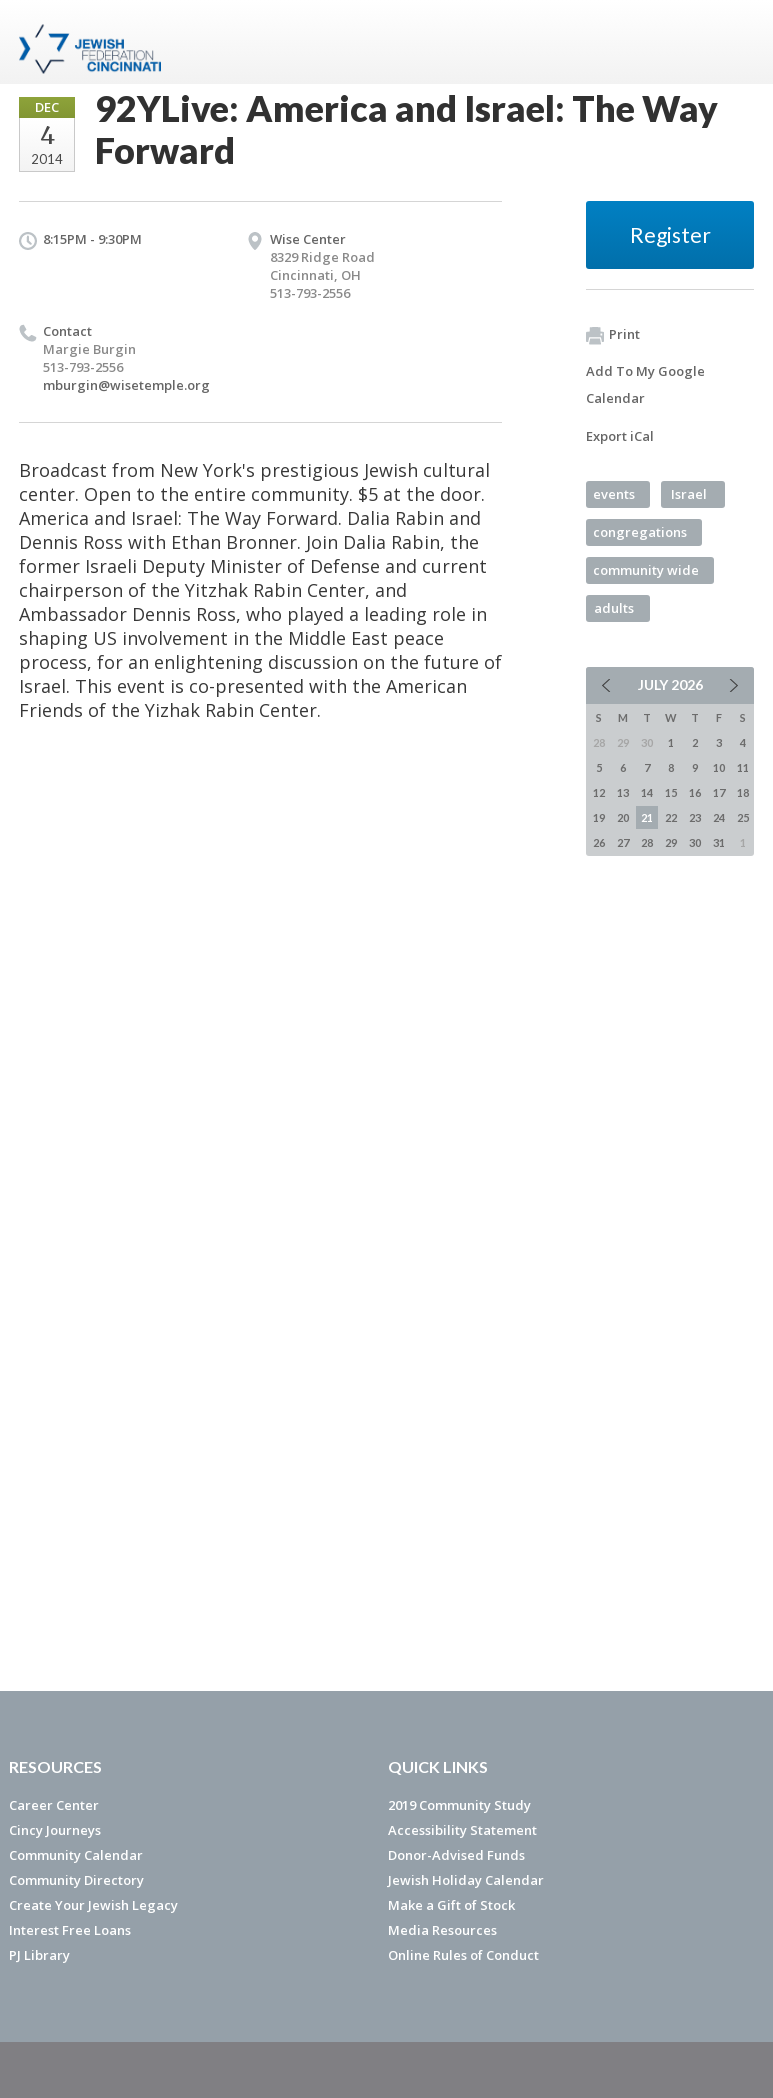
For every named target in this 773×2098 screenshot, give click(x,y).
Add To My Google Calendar (645, 384)
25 (743, 817)
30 (695, 842)
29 (671, 842)
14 (647, 792)
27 (623, 842)
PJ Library (39, 1955)
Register (670, 234)
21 (647, 817)
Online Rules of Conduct (463, 1955)
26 (599, 842)
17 (719, 792)
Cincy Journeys (55, 1830)
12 (599, 792)
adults (614, 608)
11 (743, 767)
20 (623, 817)
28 (647, 842)
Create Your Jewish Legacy (93, 1905)
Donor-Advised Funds (456, 1855)
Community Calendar (76, 1855)
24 (719, 817)
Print (613, 335)
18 (743, 792)
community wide (646, 570)
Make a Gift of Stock (451, 1905)
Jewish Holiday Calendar (466, 1880)
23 (695, 817)
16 (695, 792)
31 (719, 842)
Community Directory (76, 1880)
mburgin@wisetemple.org (126, 385)
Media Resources (442, 1930)
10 (719, 767)
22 (671, 817)
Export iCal (620, 436)
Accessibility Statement (462, 1830)
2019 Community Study (459, 1805)
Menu (731, 42)
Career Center (54, 1805)
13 (623, 792)
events (614, 494)
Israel (689, 494)
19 (599, 817)
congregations (640, 532)
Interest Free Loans (70, 1930)
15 (671, 792)
